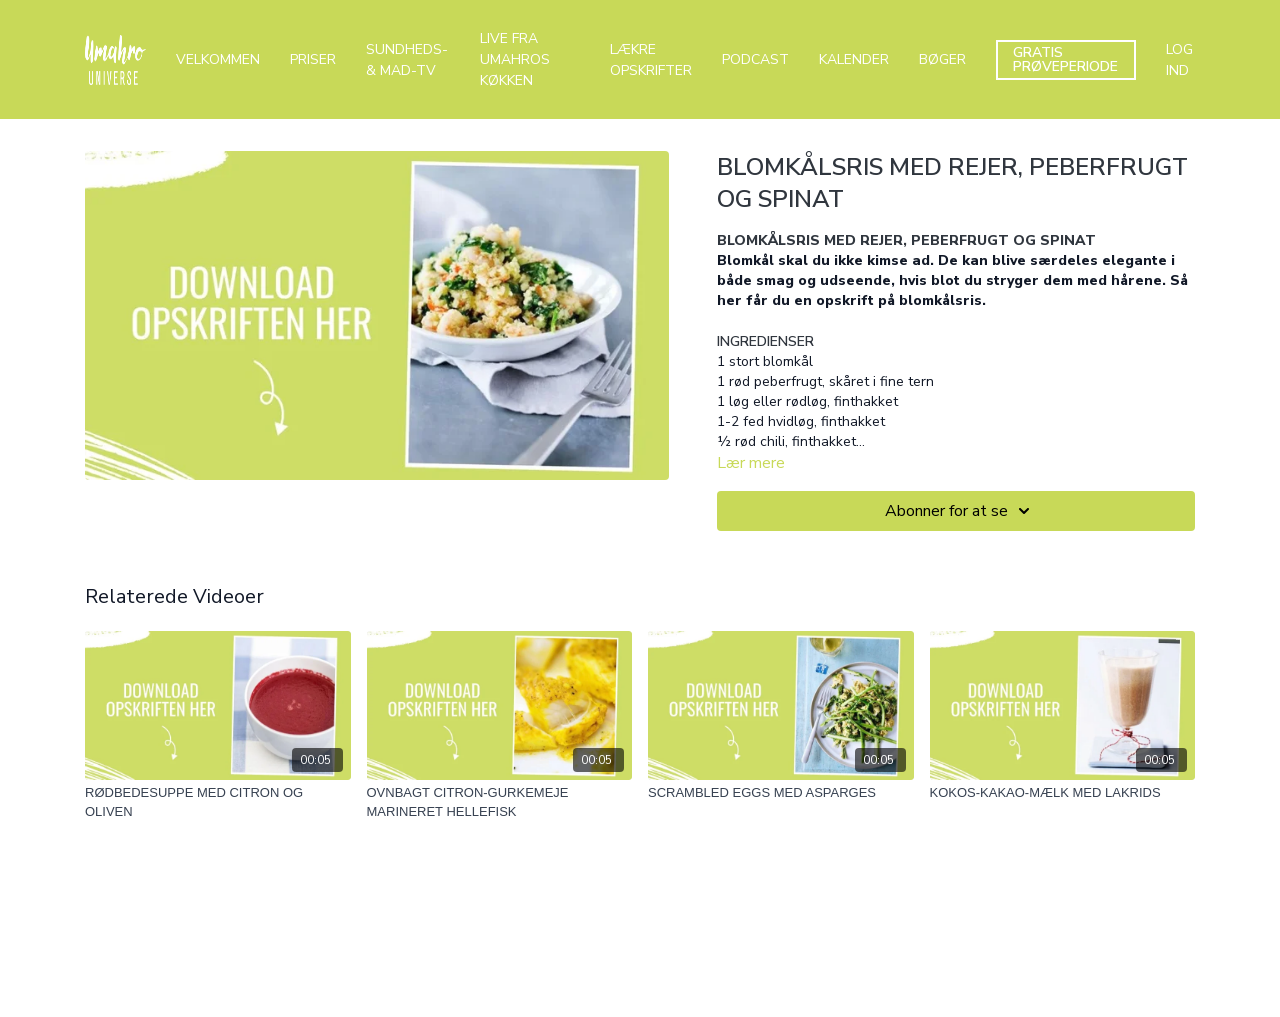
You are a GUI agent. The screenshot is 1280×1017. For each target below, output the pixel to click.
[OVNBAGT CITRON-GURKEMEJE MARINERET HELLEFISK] (500, 802)
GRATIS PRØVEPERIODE (1065, 59)
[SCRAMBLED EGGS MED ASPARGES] (781, 793)
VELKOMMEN (218, 59)
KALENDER (854, 59)
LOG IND (1179, 60)
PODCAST (755, 59)
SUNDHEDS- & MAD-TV (407, 60)
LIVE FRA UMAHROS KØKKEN (515, 59)
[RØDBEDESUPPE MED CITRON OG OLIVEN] (218, 802)
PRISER (313, 59)
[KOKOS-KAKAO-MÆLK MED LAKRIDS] (1063, 793)
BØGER (942, 59)
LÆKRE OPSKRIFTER (651, 60)
